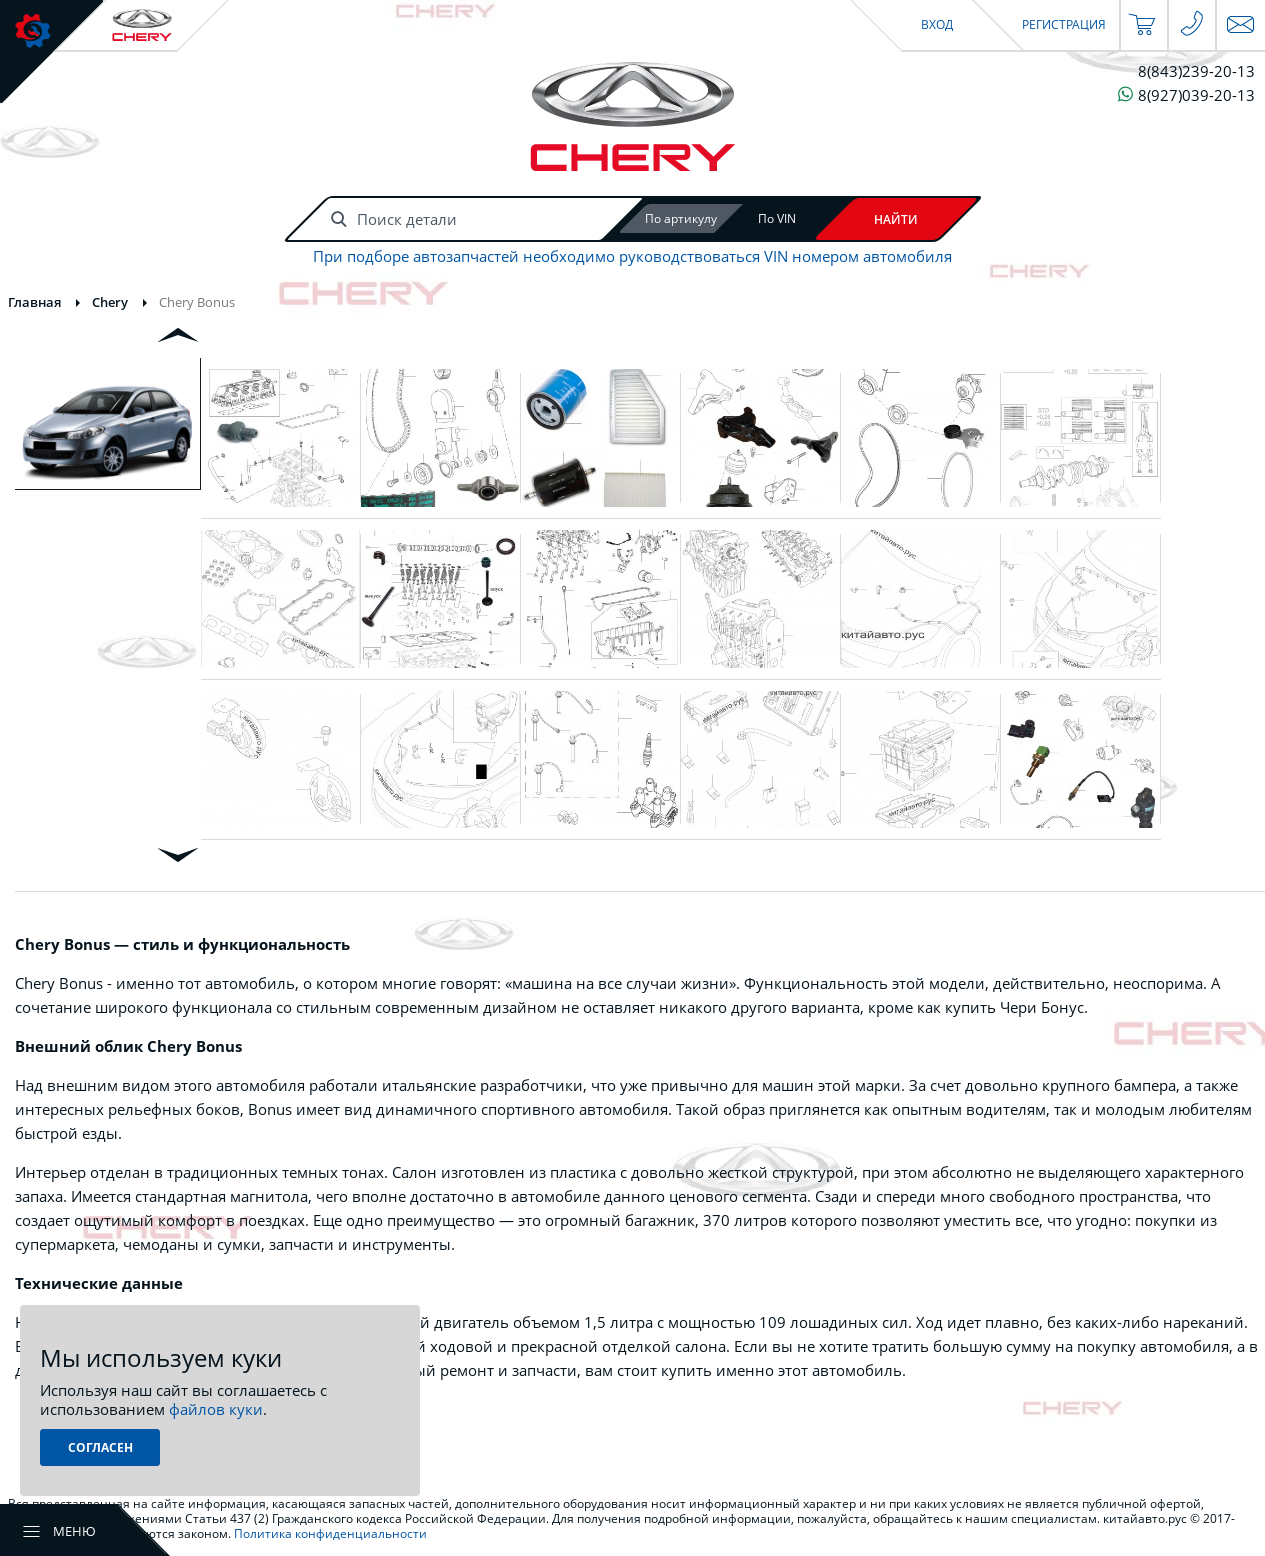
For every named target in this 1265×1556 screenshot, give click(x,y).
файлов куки (216, 1409)
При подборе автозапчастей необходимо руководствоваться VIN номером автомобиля (632, 256)
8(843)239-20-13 (1196, 71)
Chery (110, 302)
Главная (34, 302)
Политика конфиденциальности (330, 1533)
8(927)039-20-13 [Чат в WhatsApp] (1186, 94)
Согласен (100, 1447)
